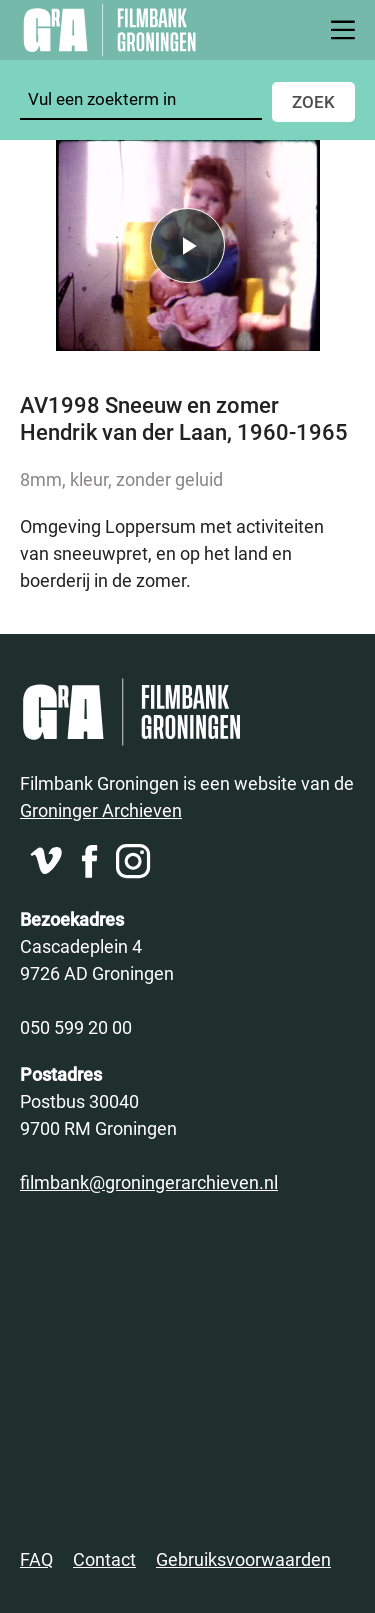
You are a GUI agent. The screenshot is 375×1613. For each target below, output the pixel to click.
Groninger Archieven (101, 810)
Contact (104, 1559)
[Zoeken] (141, 99)
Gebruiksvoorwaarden (243, 1559)
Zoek (313, 101)
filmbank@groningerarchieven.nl (149, 1182)
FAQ (36, 1559)
